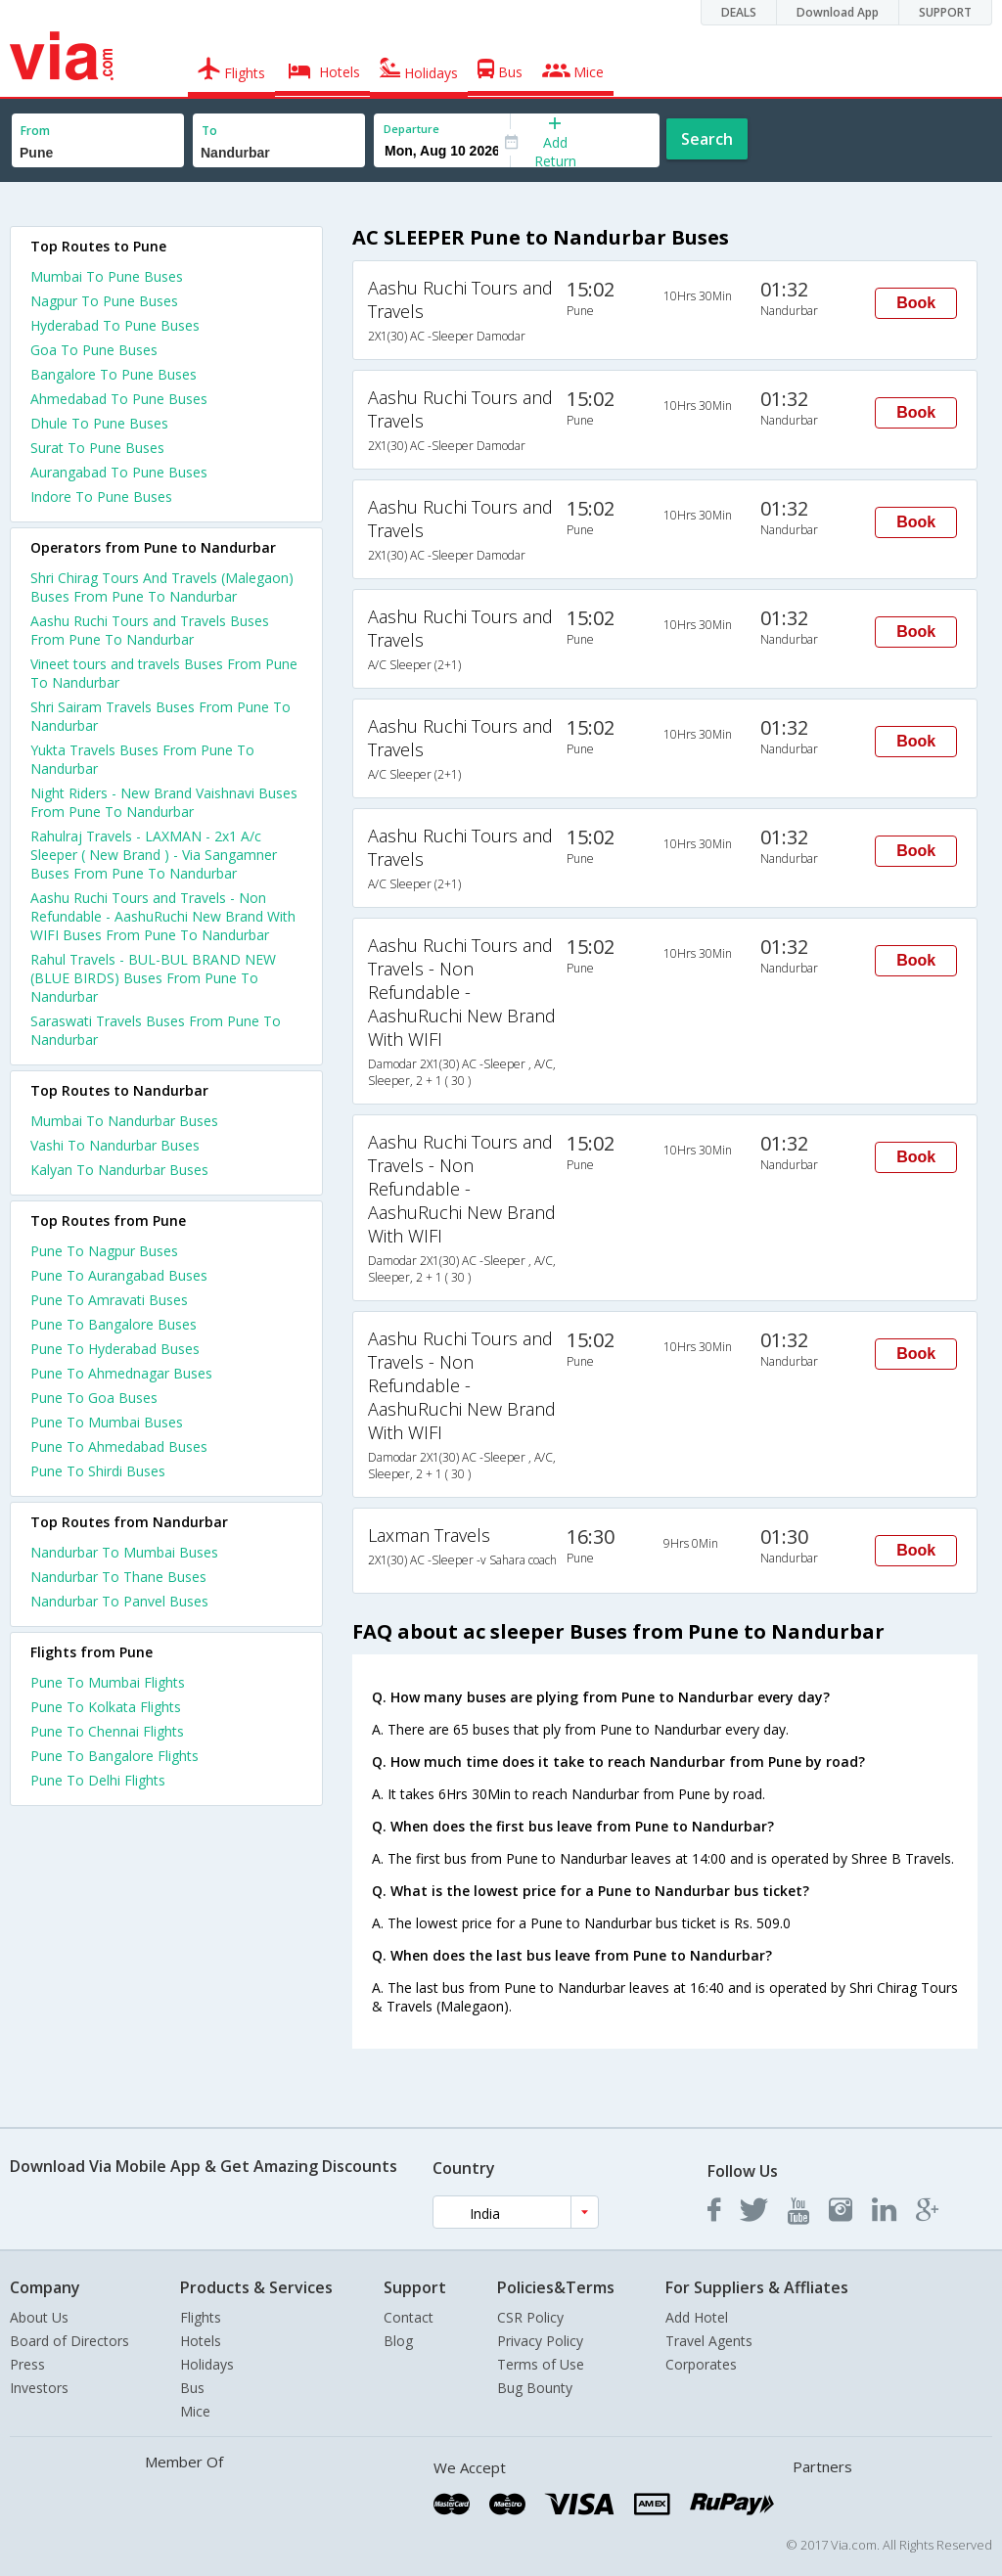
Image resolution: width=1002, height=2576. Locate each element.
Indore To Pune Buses (101, 496)
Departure (411, 128)
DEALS (738, 12)
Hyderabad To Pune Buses (115, 325)
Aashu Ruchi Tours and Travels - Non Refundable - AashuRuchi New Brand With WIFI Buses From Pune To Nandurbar (163, 916)
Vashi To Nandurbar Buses (115, 1145)
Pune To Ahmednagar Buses (121, 1373)
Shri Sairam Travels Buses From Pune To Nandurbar (160, 716)
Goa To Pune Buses (94, 349)
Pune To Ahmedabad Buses (118, 1446)
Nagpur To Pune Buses (104, 301)
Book (915, 302)
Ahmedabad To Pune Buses (118, 398)
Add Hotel (696, 2317)
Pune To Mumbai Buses (106, 1422)
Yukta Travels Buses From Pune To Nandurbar (142, 759)
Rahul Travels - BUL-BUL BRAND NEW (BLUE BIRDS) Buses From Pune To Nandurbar (153, 978)
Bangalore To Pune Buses (113, 374)
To (209, 130)
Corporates (701, 2364)
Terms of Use (540, 2364)
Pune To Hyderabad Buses (115, 1348)
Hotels (200, 2340)
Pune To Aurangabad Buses (118, 1275)
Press (27, 2364)
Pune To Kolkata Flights (105, 1706)
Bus (192, 2387)
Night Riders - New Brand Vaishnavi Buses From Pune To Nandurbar (163, 802)
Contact (408, 2317)
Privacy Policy (540, 2340)
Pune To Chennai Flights (107, 1731)
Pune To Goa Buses (94, 1397)
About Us (39, 2317)
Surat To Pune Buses (97, 447)
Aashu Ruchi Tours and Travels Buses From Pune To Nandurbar (149, 630)
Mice (195, 2411)
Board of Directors (69, 2340)
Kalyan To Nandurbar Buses (119, 1169)
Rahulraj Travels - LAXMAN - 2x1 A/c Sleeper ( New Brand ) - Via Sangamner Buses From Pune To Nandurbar (153, 854)
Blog (398, 2340)
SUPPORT (945, 12)
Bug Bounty (534, 2387)
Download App (838, 12)
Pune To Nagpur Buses (104, 1251)
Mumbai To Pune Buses (106, 276)
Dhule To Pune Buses (99, 423)
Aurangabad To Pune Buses (118, 472)
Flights (200, 2317)
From (35, 130)
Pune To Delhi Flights (97, 1780)
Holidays (207, 2364)
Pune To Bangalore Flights (114, 1755)
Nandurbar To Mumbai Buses (124, 1552)
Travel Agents (708, 2340)
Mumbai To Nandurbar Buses (124, 1120)
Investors (39, 2387)
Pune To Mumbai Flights (107, 1682)
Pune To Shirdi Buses (97, 1471)
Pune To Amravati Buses (109, 1299)
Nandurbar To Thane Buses (118, 1576)
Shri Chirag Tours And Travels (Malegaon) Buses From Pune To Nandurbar (162, 587)
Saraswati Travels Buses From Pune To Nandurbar (155, 1030)
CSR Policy (530, 2317)
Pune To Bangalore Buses (113, 1324)
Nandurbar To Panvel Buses (119, 1601)
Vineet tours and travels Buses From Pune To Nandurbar (163, 673)
